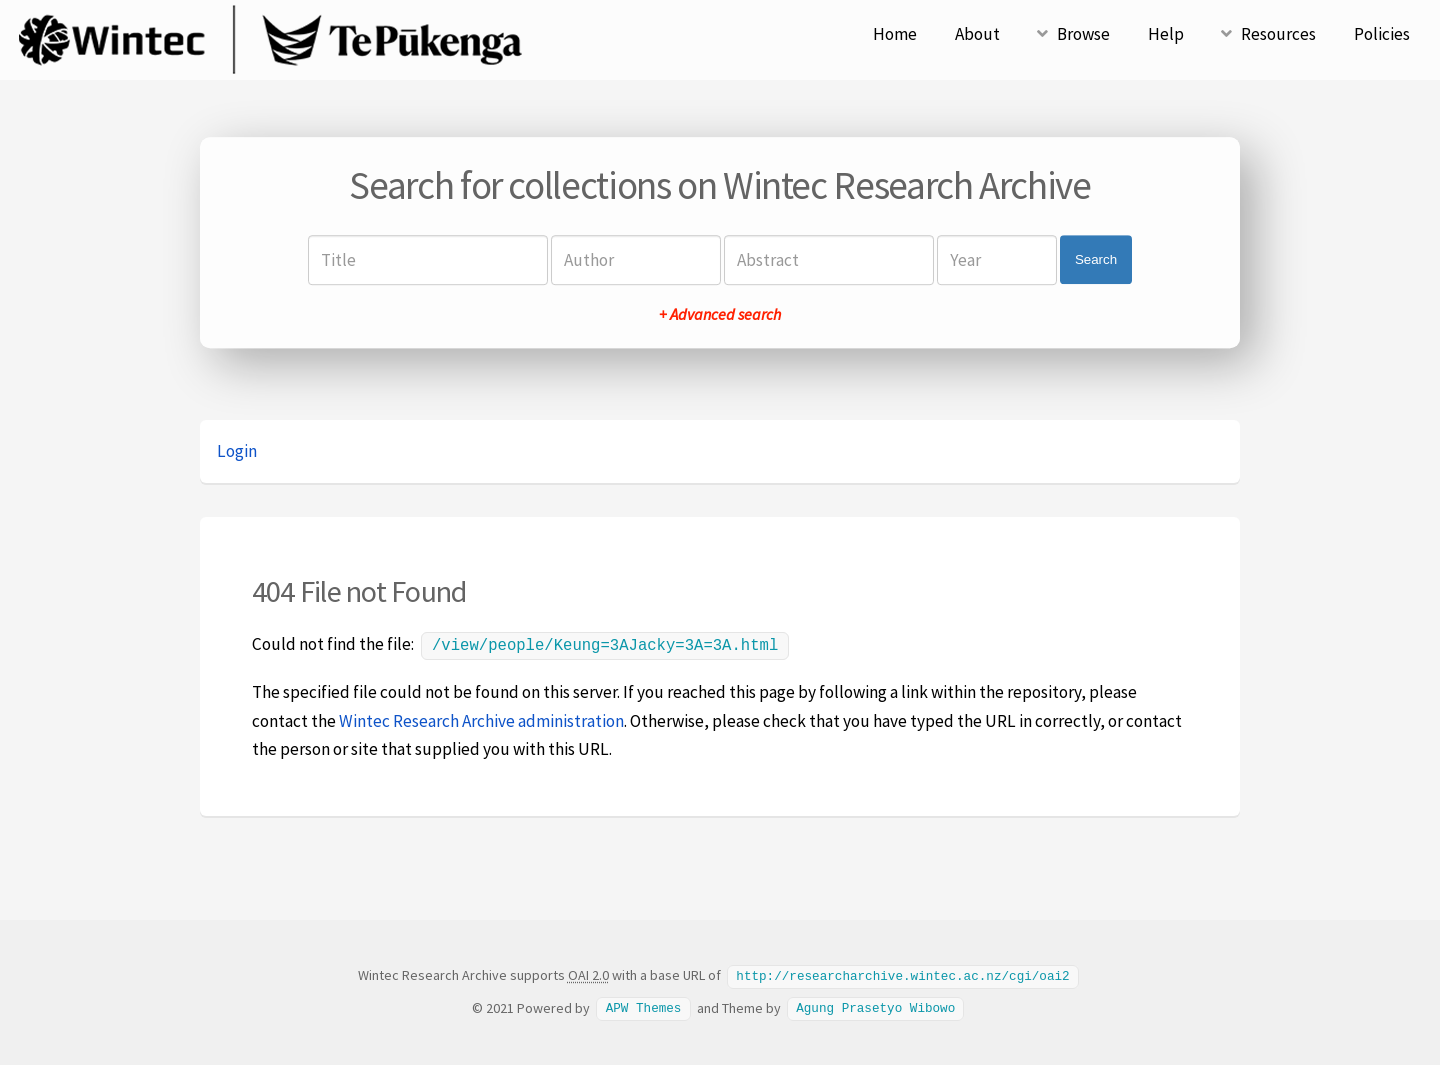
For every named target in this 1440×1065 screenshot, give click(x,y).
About (977, 34)
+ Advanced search (720, 314)
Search (1096, 259)
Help (1166, 34)
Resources (1278, 34)
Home (895, 34)
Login (237, 451)
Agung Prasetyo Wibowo (875, 1005)
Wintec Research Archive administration (481, 719)
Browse (1083, 34)
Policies (1382, 34)
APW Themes (644, 1005)
